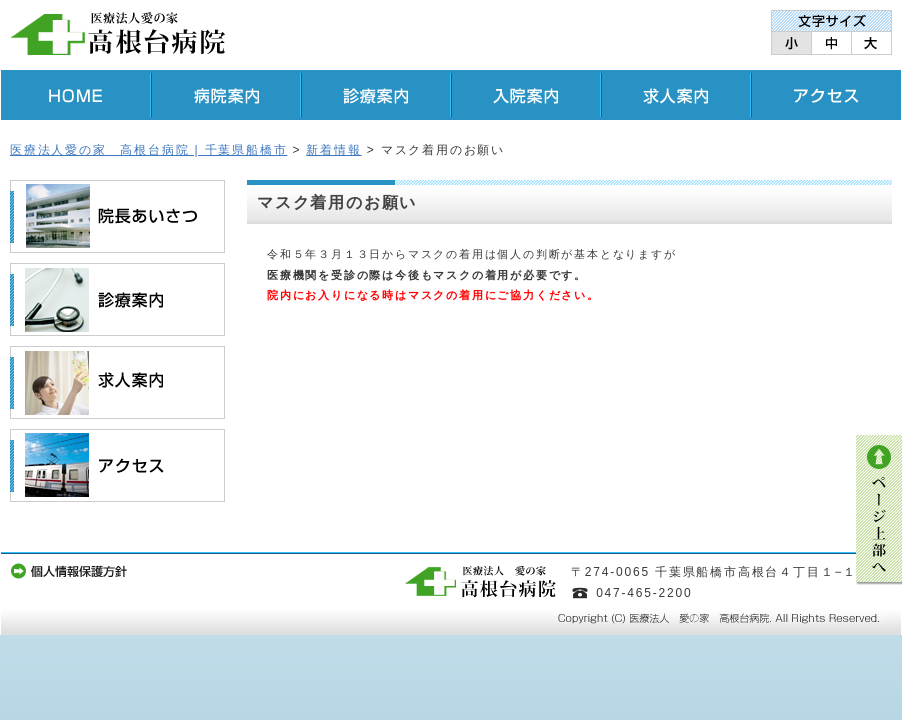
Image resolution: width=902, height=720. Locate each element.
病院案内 (226, 95)
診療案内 (376, 95)
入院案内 (526, 95)
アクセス (826, 95)
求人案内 (676, 95)
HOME (76, 95)
